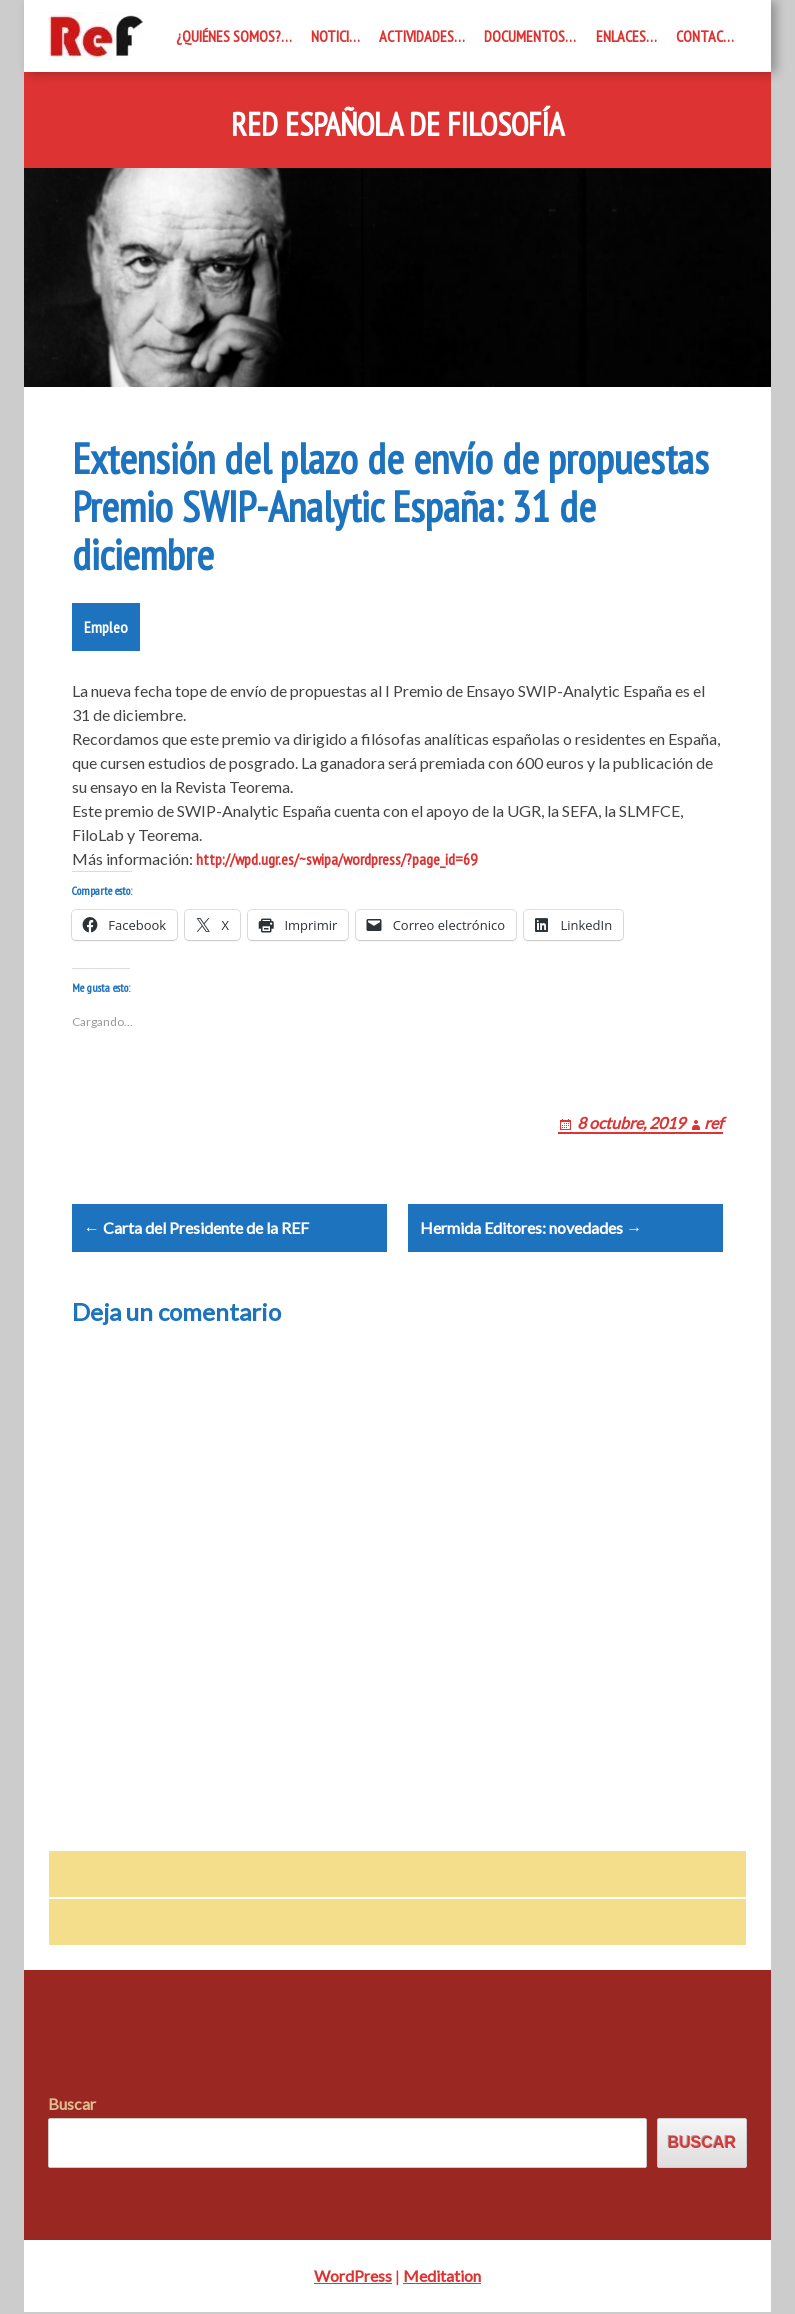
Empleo (106, 627)
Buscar (72, 2106)
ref (713, 1122)
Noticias (337, 36)
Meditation (442, 2277)
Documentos (524, 36)
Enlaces (621, 36)
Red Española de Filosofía (397, 125)
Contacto (708, 36)
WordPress (353, 2277)
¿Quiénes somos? (228, 36)
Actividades (416, 36)
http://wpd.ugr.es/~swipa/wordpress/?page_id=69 (336, 859)
